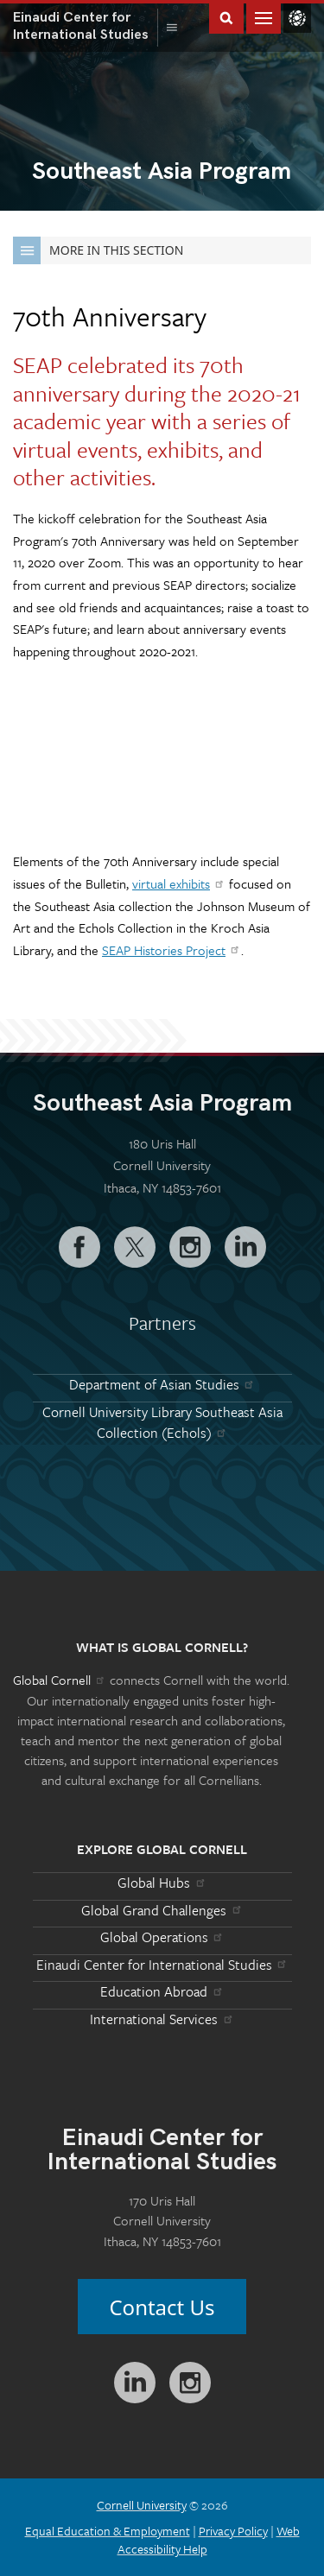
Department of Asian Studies (162, 1384)
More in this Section (98, 250)
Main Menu (263, 17)
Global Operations (162, 1937)
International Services (162, 2019)
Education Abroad (162, 1991)
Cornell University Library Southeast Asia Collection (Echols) (162, 1422)
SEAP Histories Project (171, 949)
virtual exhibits (179, 883)
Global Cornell (297, 18)
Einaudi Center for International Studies (162, 1964)
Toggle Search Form (226, 17)
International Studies (85, 25)
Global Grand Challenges (162, 1910)
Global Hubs (162, 1882)
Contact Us (161, 2307)
